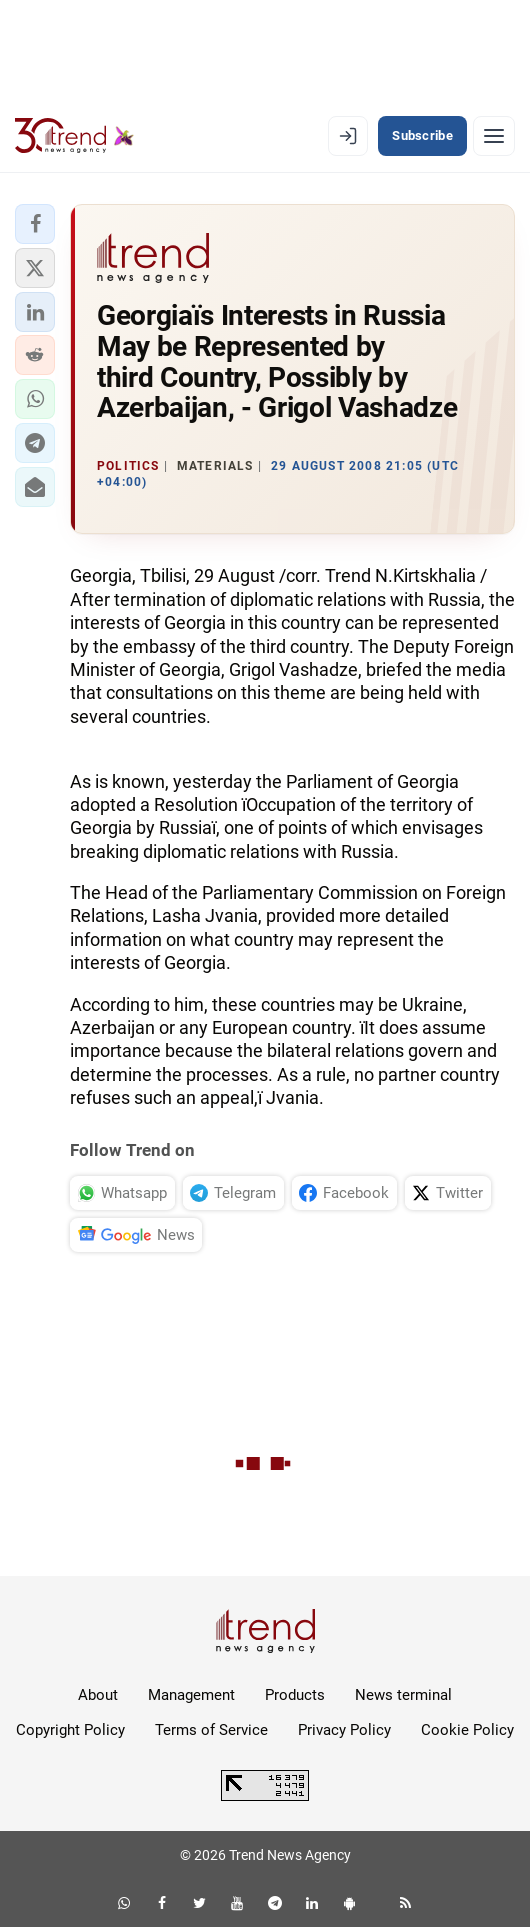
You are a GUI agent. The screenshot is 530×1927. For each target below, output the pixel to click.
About (98, 1695)
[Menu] (494, 136)
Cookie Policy (467, 1730)
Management (191, 1695)
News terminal (403, 1695)
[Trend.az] (74, 136)
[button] (35, 224)
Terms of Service (211, 1730)
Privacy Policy (344, 1730)
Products (295, 1695)
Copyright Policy (70, 1730)
